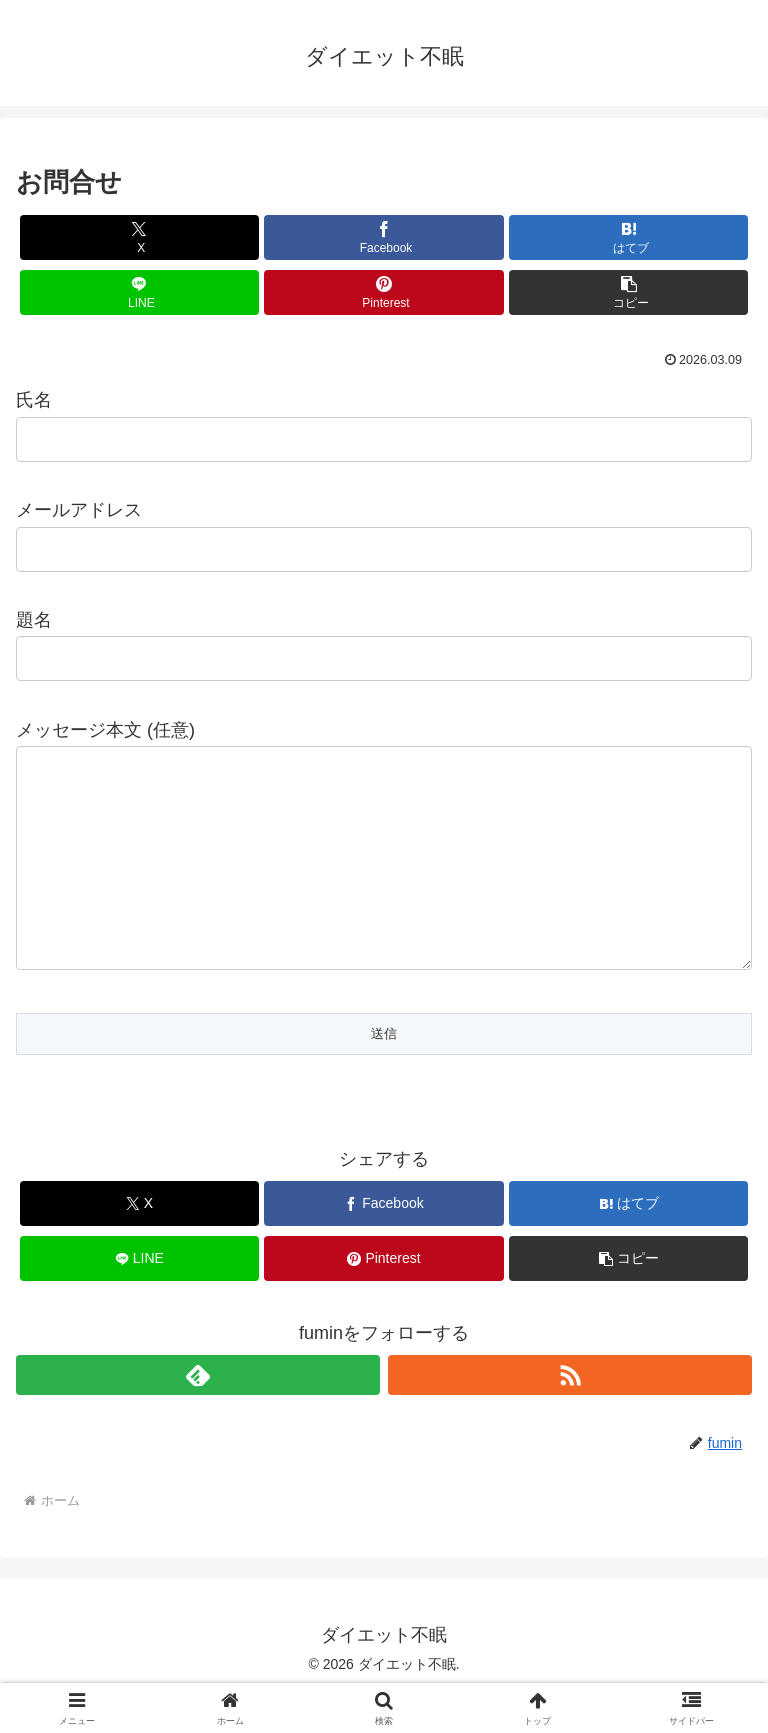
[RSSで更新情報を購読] (570, 1415)
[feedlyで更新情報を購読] (198, 1415)
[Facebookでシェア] (383, 237)
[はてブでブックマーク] (628, 237)
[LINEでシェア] (139, 292)
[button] (628, 292)
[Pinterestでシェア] (383, 292)
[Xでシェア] (139, 237)
